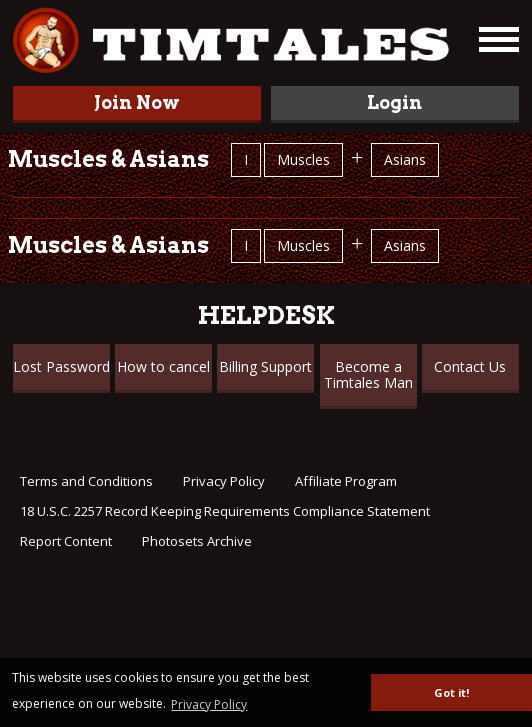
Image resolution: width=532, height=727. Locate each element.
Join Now (137, 102)
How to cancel (163, 366)
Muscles (303, 159)
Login (394, 102)
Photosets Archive (197, 541)
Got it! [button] (451, 692)
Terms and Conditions (86, 481)
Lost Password (61, 366)
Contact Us (470, 366)
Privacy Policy (224, 481)
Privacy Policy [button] (209, 704)
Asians (405, 159)
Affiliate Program (346, 481)
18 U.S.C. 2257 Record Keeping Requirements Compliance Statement (225, 511)
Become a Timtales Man (368, 374)
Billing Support (265, 366)
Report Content (66, 541)
